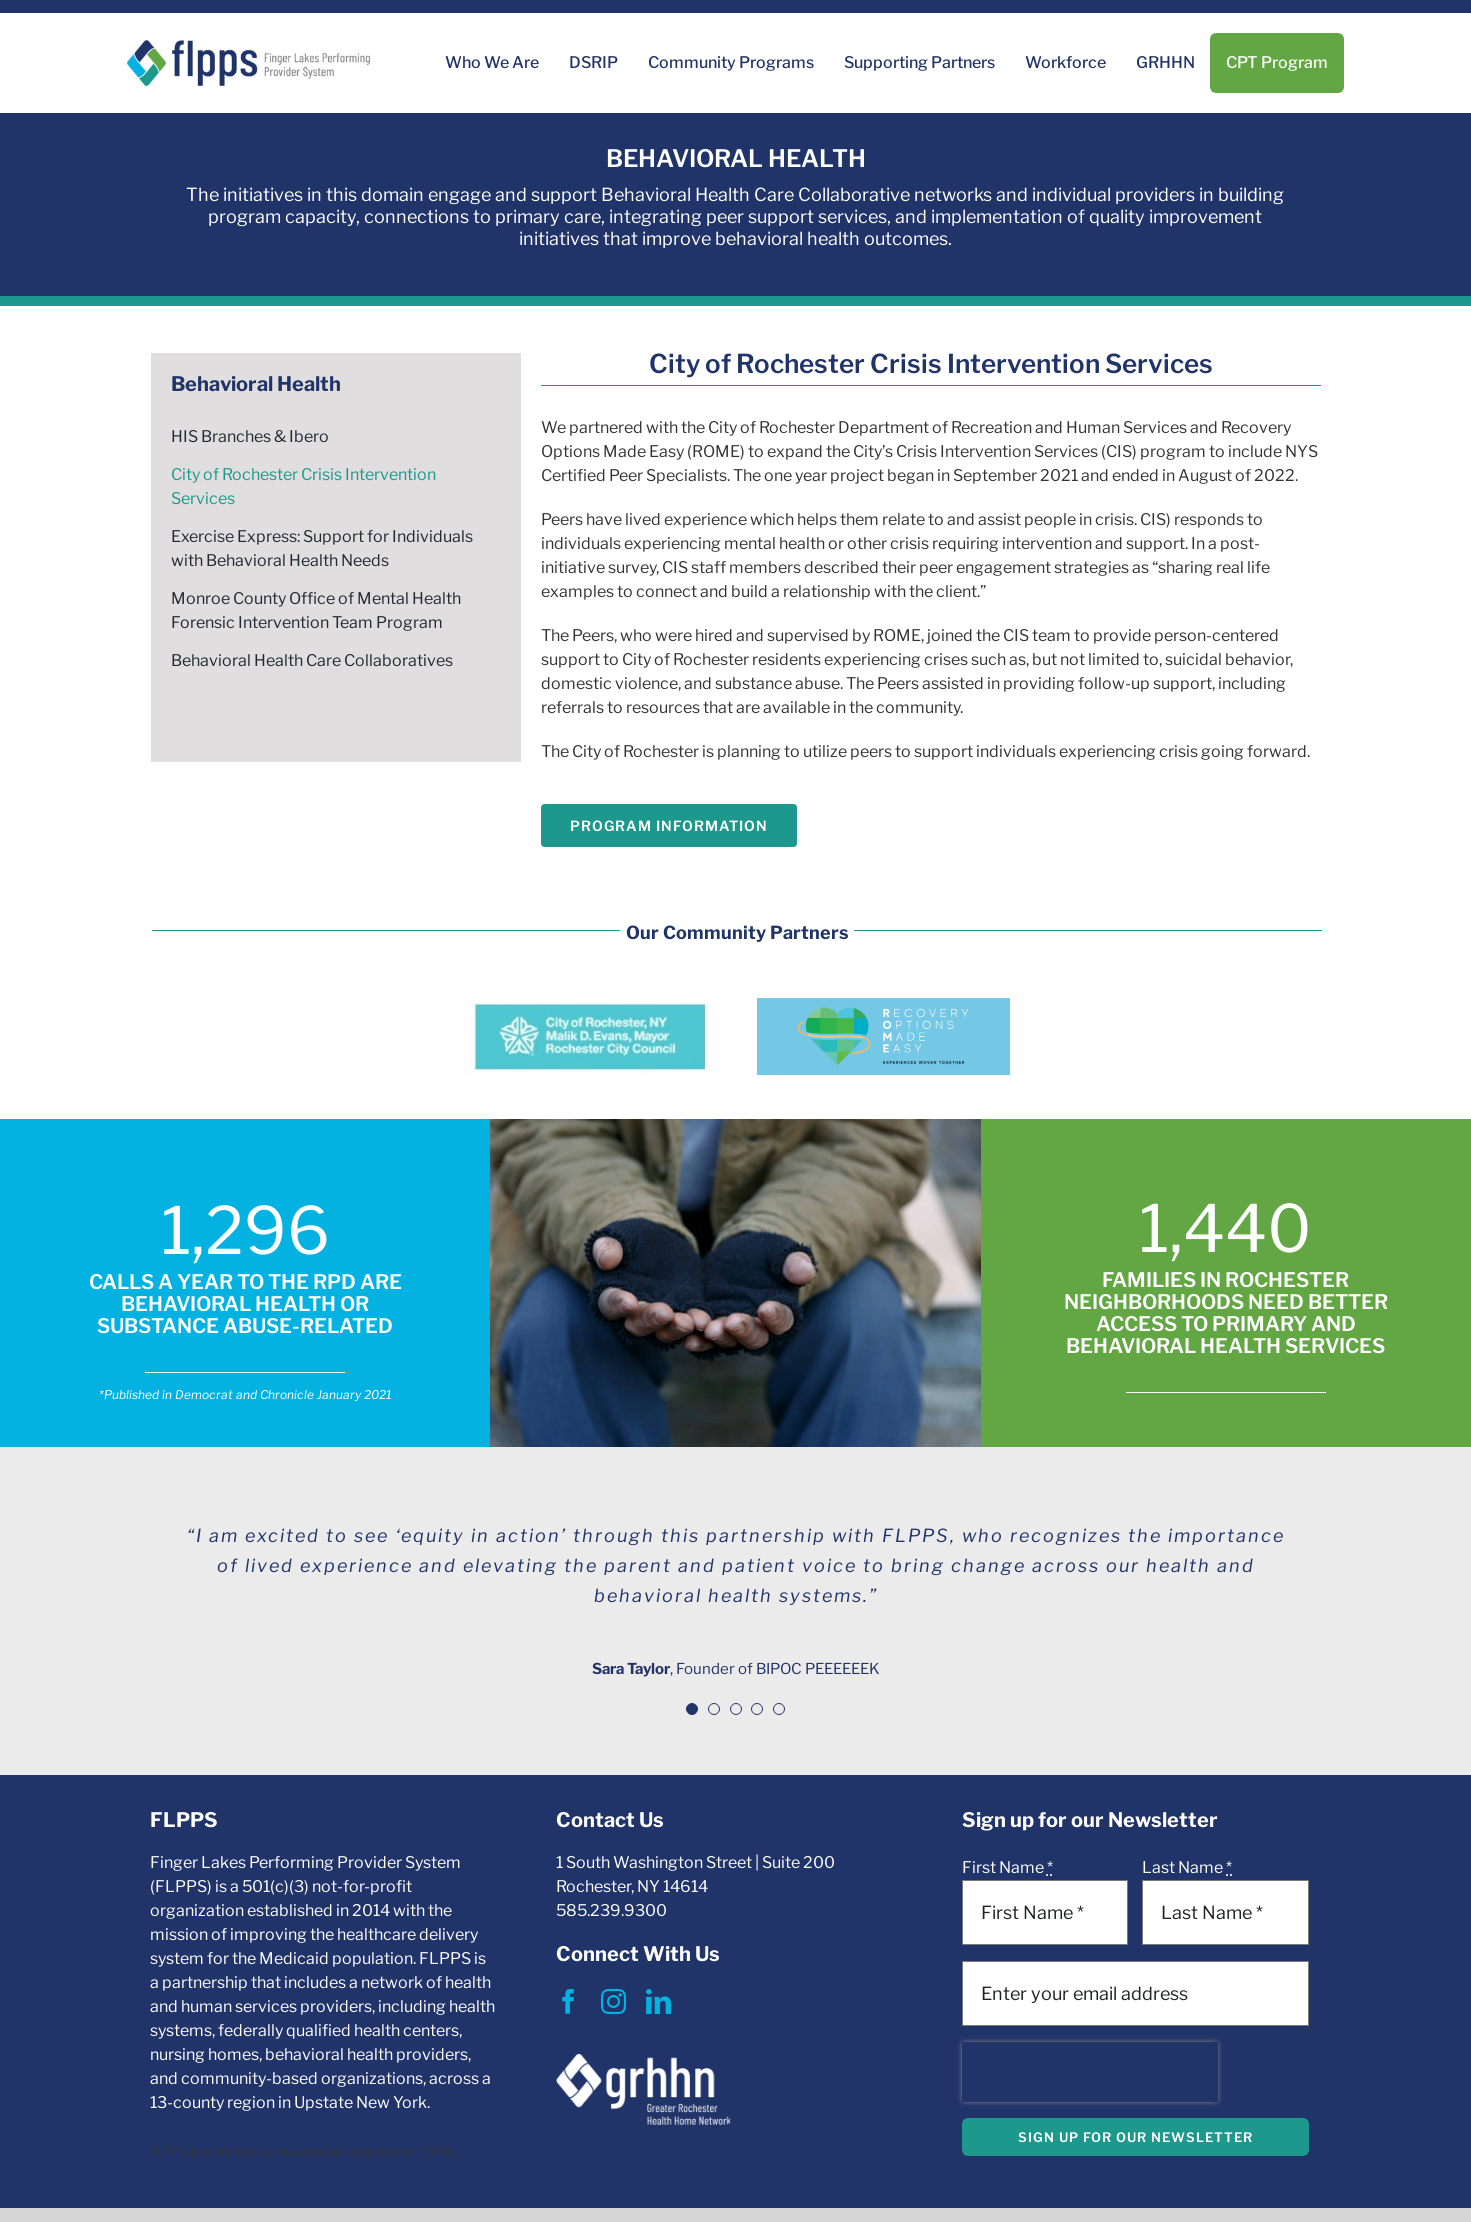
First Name (1007, 1867)
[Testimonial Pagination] (692, 1709)
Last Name (1187, 1867)
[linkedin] (658, 2001)
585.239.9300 (611, 1910)
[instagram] (613, 2001)
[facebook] (568, 2001)
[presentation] (1090, 2072)
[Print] (248, 47)
